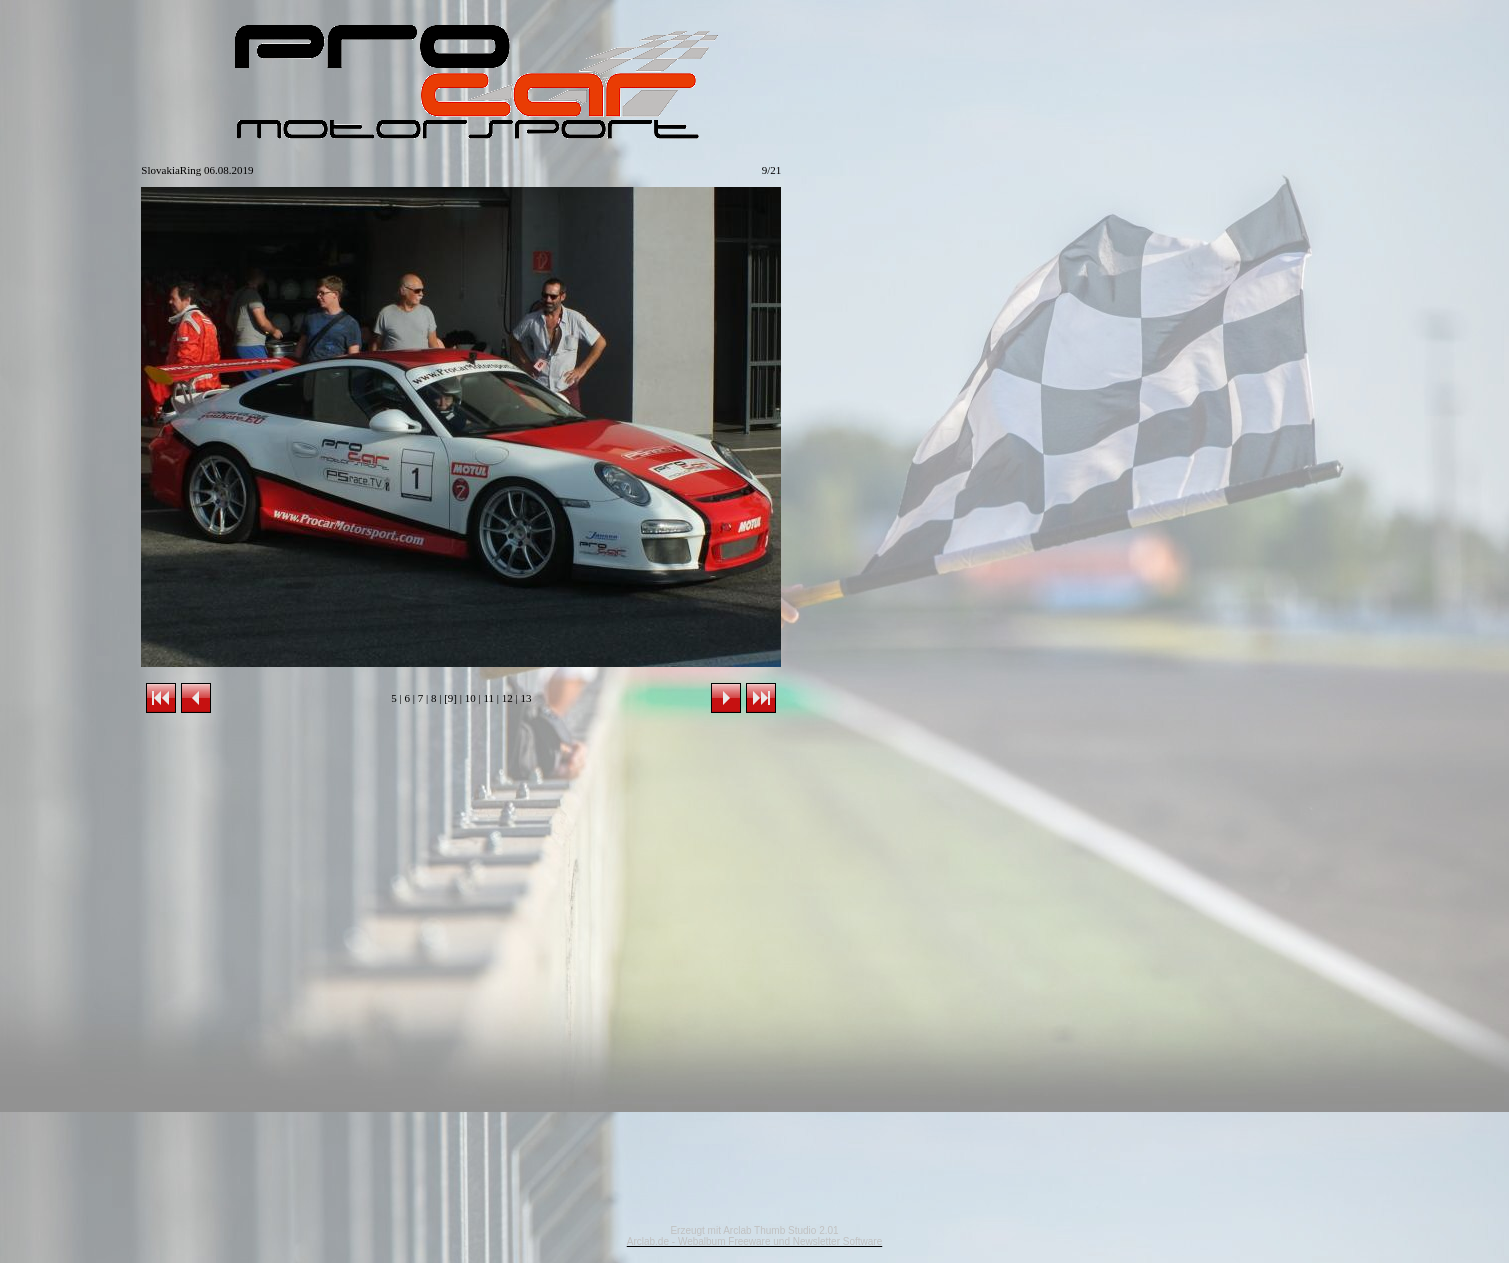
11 (488, 698)
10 (470, 698)
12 (507, 698)
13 (525, 698)
